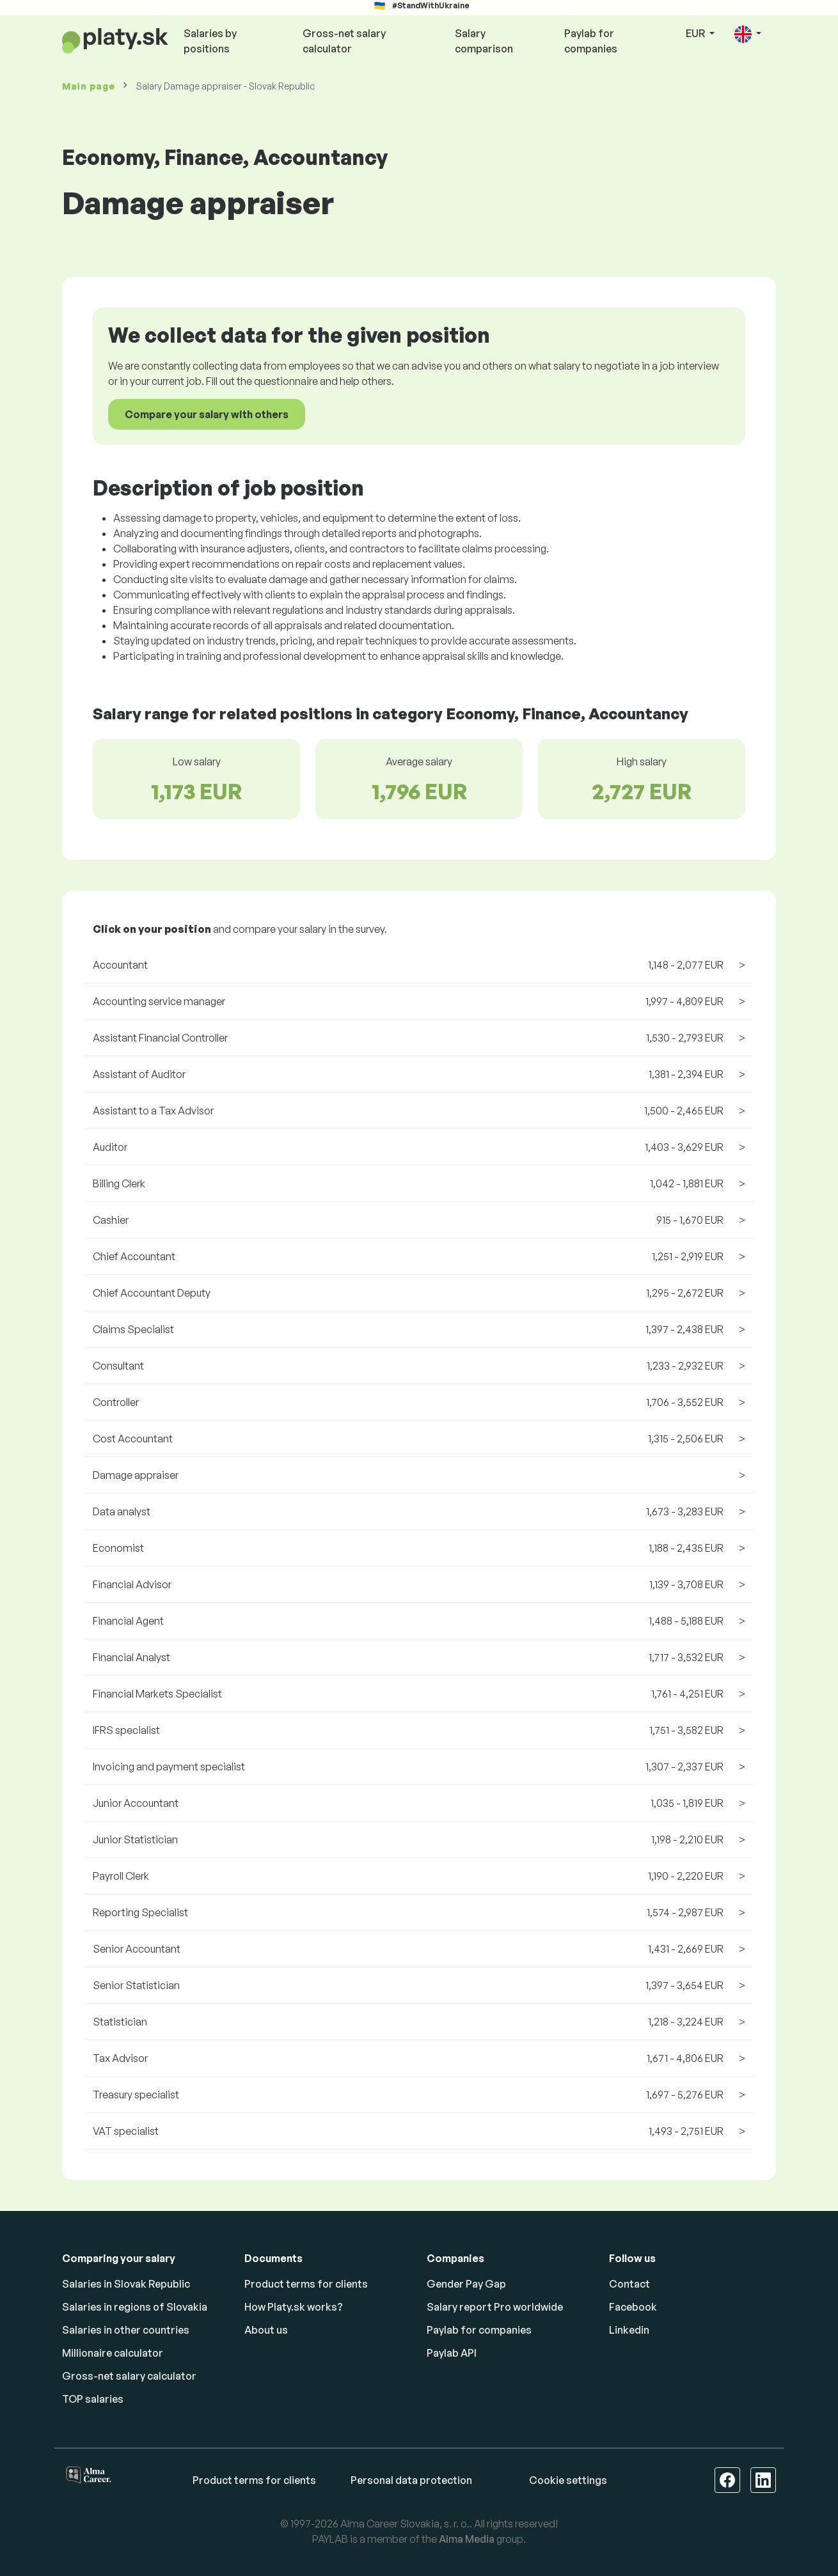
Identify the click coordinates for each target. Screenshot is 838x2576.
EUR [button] (696, 33)
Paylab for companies (590, 41)
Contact (629, 2283)
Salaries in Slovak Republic (126, 2283)
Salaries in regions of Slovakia (134, 2306)
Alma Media (466, 2539)
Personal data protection (411, 2480)
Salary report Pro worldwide (495, 2306)
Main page (88, 86)
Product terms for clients (306, 2283)
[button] (747, 34)
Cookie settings (568, 2480)
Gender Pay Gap (466, 2283)
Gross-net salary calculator (344, 41)
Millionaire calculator (112, 2352)
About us (266, 2329)
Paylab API (452, 2352)
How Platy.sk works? (293, 2306)
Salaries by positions (210, 41)
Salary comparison (484, 41)
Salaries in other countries (125, 2329)
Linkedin (629, 2329)
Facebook (633, 2306)
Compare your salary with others (207, 414)
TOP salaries (92, 2399)
